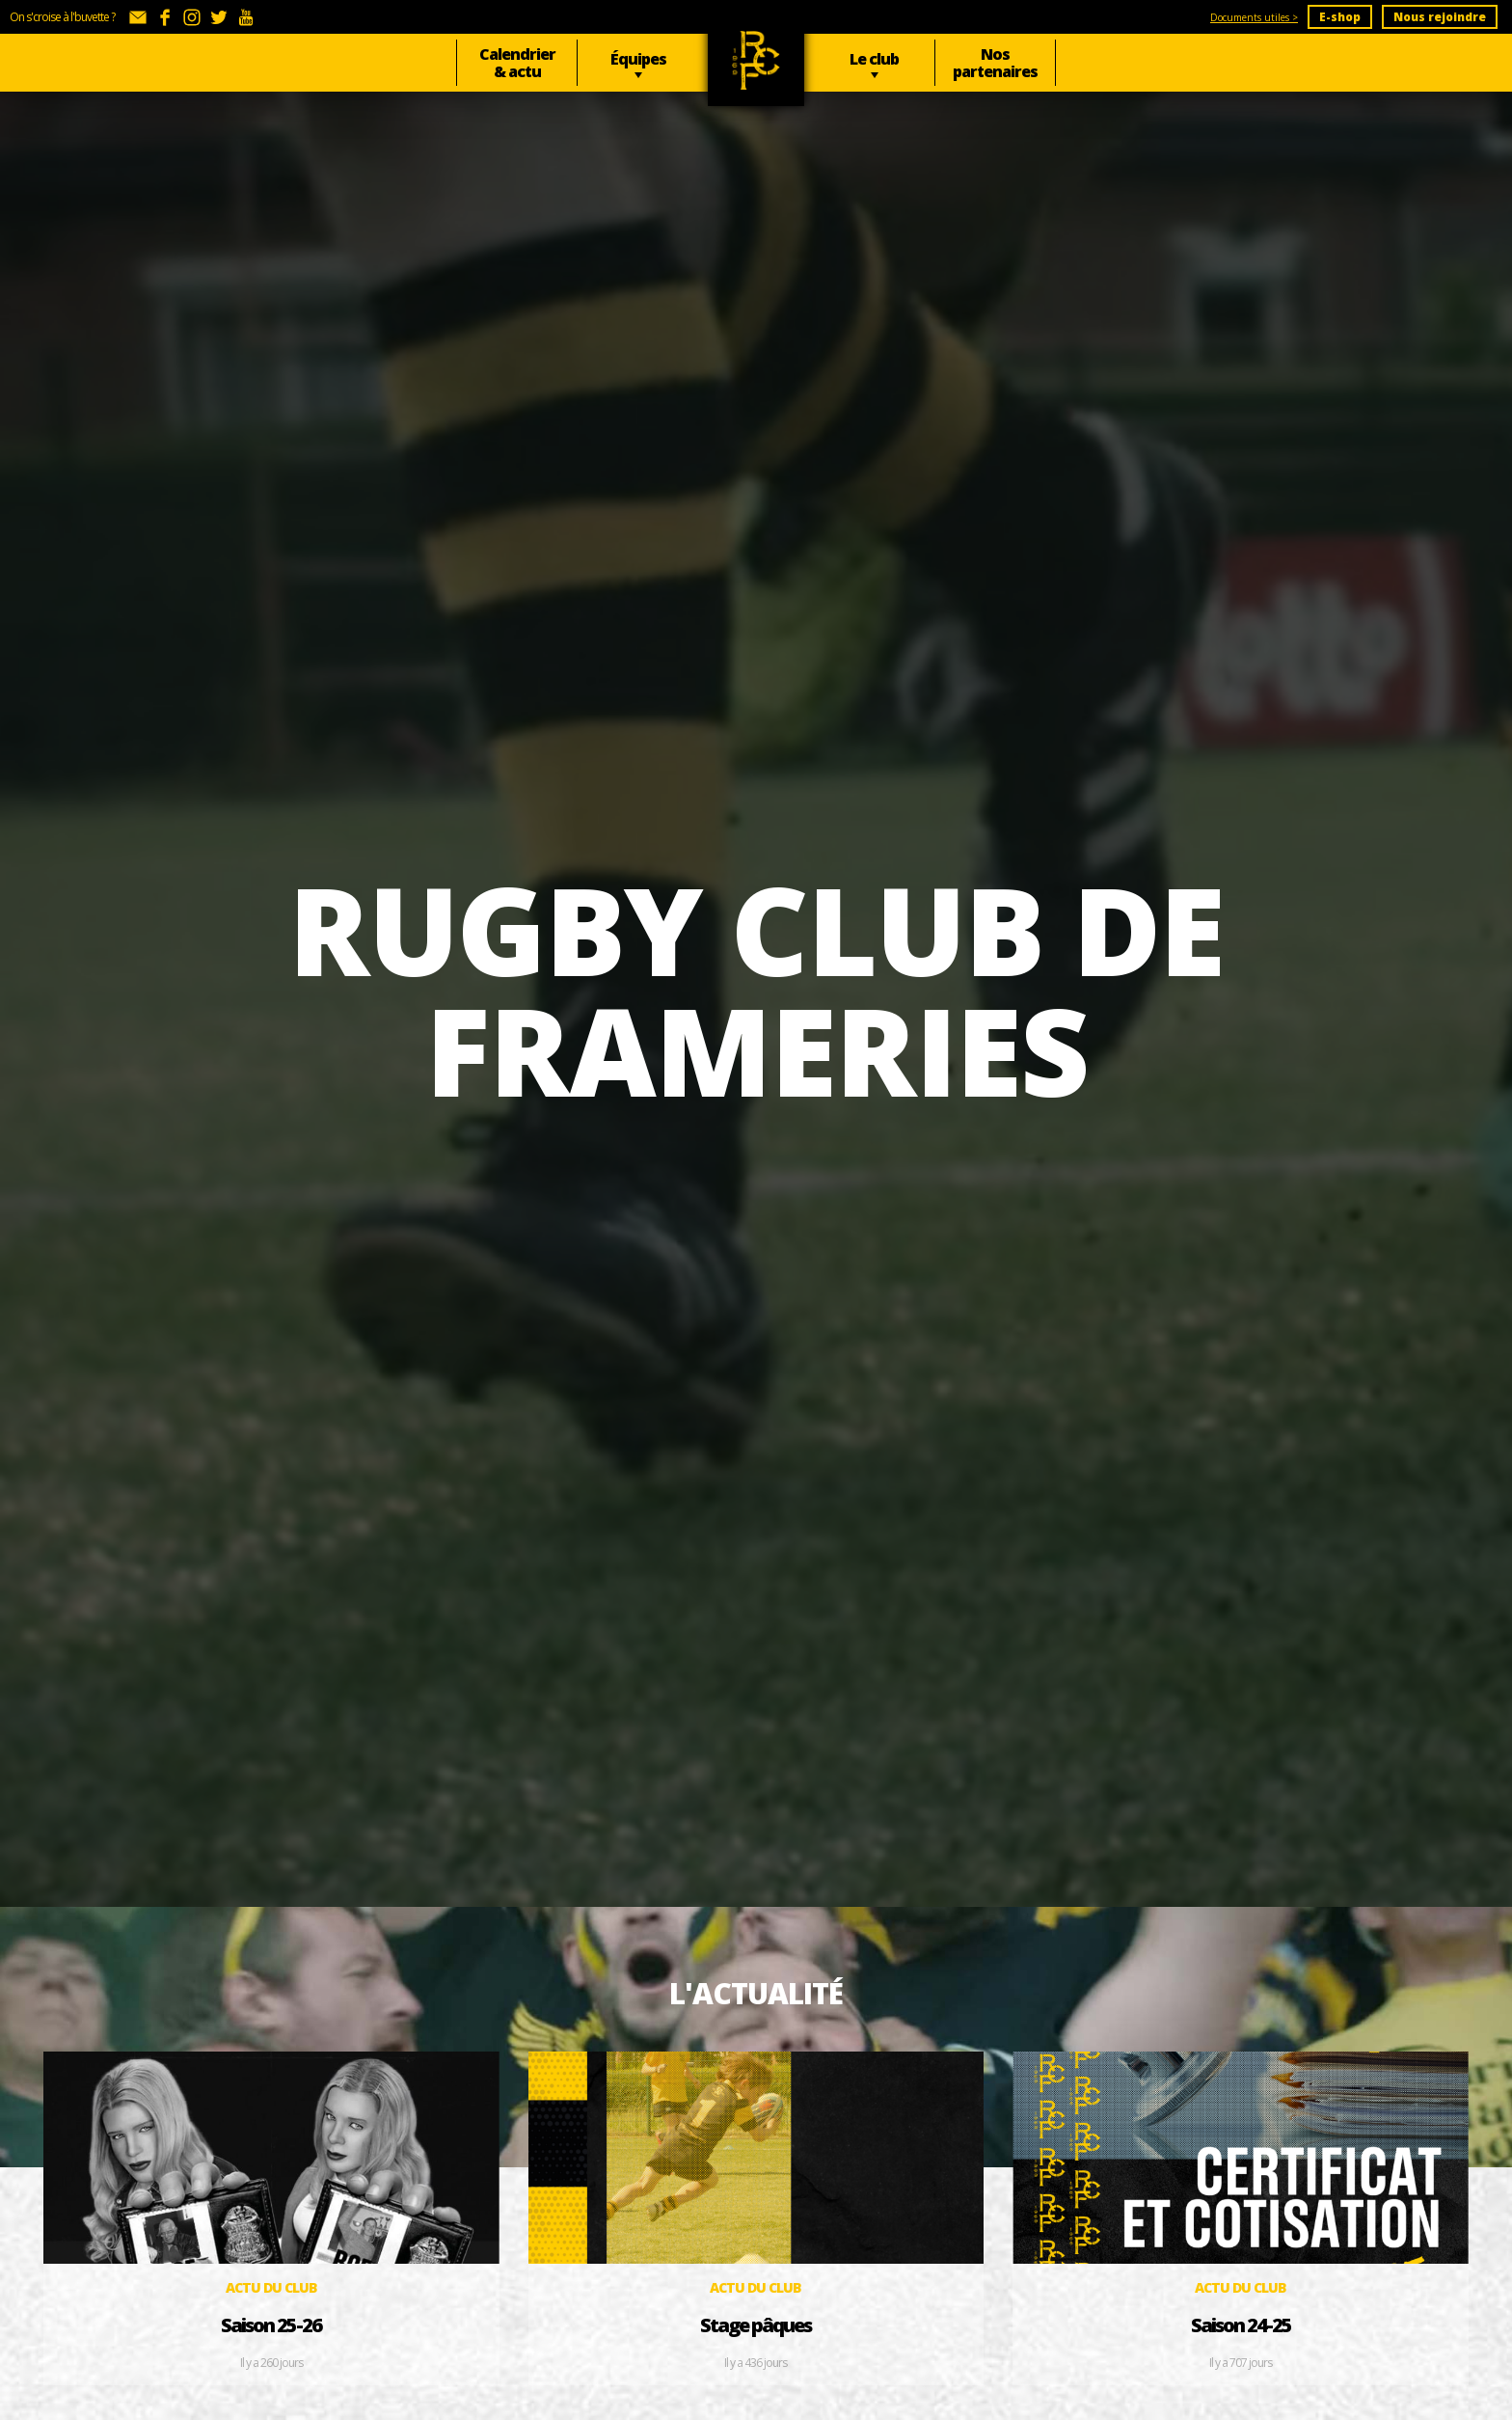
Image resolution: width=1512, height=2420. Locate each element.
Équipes (638, 58)
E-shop (1340, 17)
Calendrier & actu (517, 62)
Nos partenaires (995, 62)
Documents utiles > (1254, 17)
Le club (874, 58)
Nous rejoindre (1439, 17)
